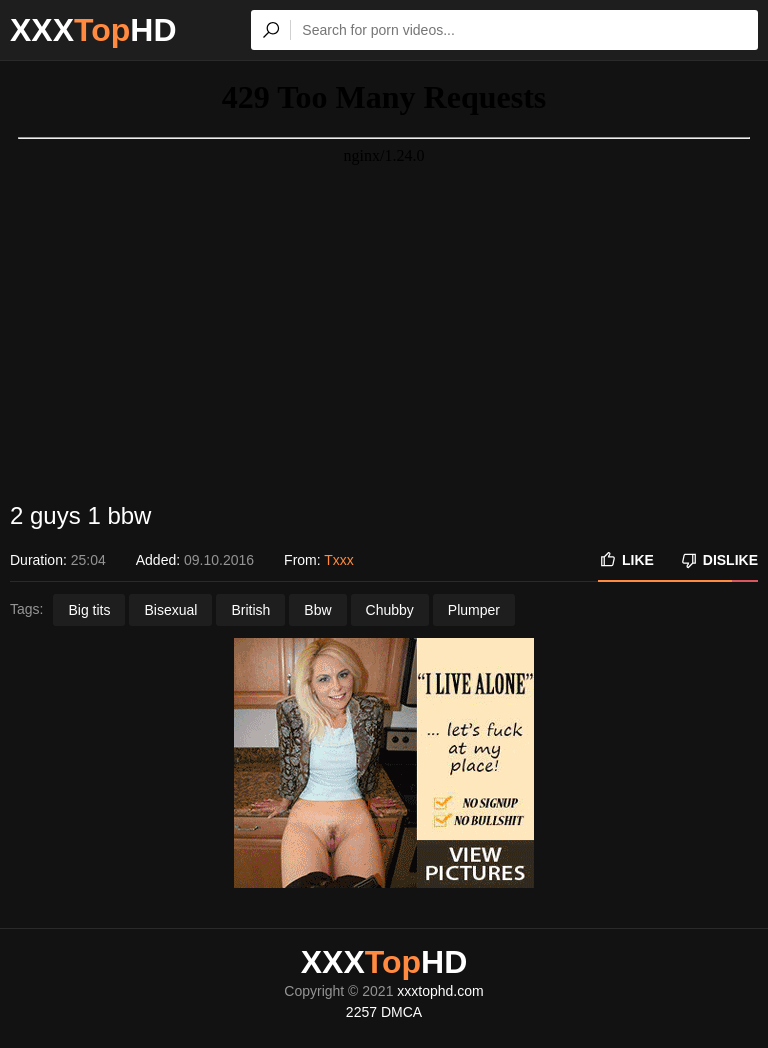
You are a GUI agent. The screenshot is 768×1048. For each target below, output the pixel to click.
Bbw (317, 610)
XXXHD (93, 30)
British (250, 610)
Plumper (474, 610)
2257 (361, 1012)
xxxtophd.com (440, 991)
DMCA (401, 1012)
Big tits (89, 610)
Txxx (339, 560)
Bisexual (170, 610)
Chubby (390, 610)
